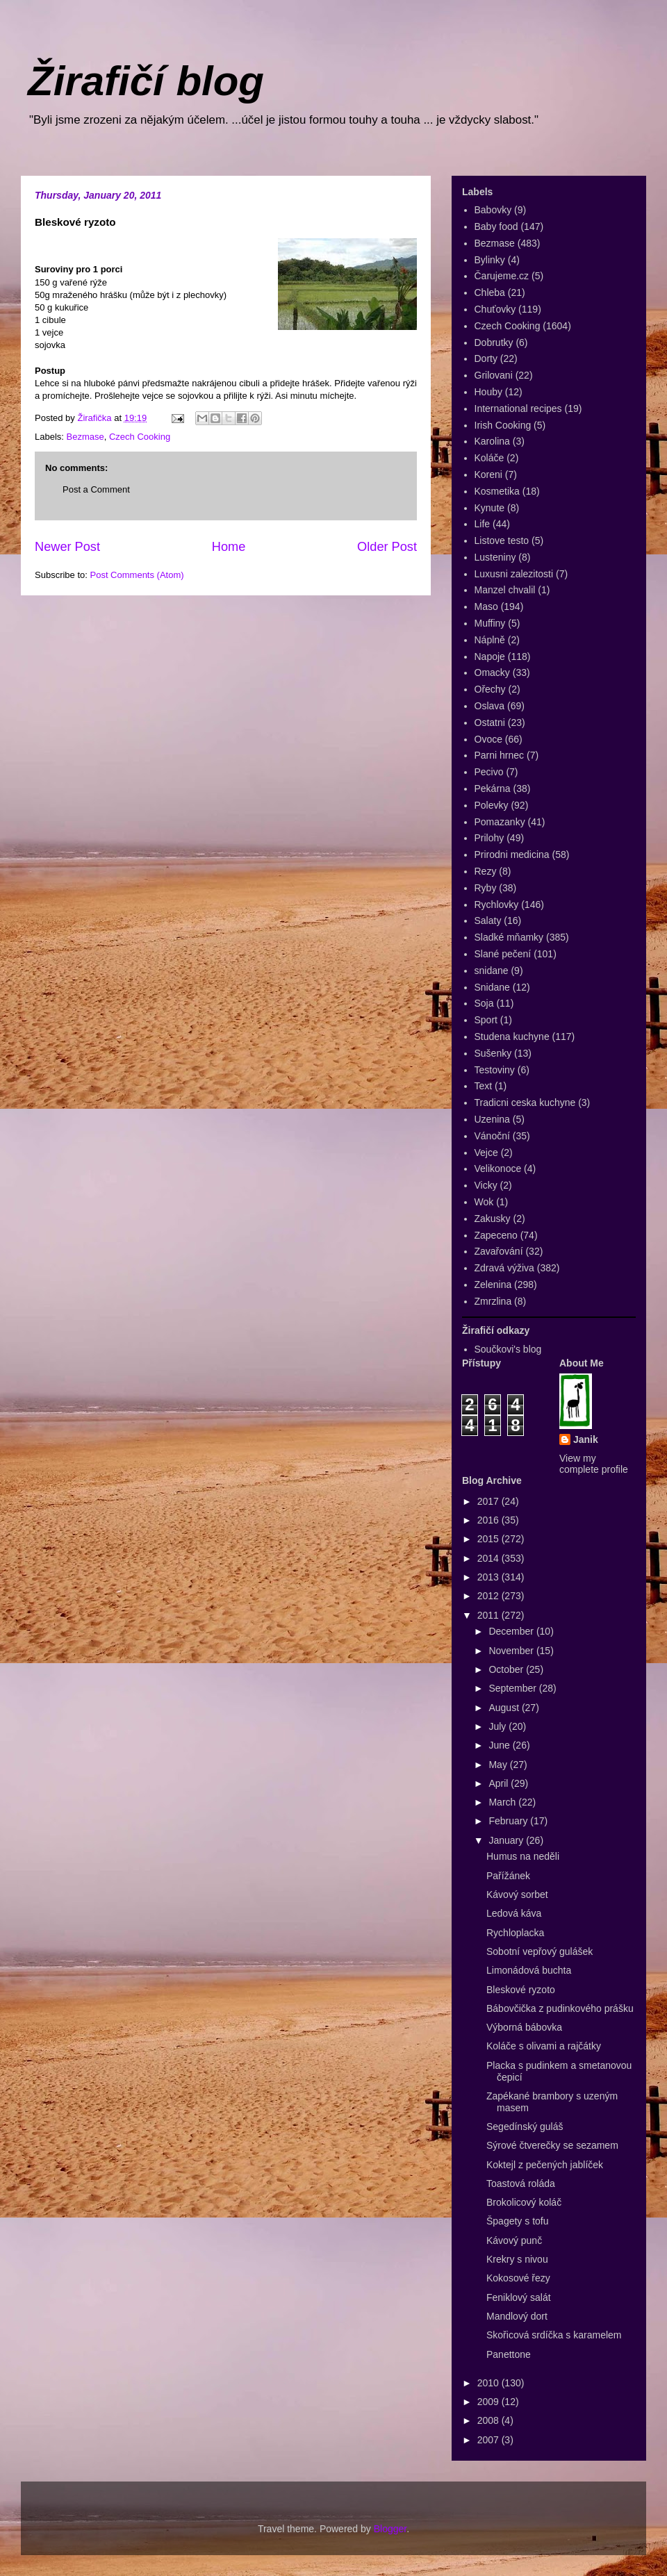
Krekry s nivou (517, 2259)
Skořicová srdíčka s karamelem (554, 2334)
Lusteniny (495, 557)
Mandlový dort (516, 2316)
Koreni (488, 474)
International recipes (518, 408)
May (498, 1764)
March (503, 1802)
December (512, 1631)
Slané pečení (503, 953)
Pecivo (489, 771)
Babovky (493, 209)
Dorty (486, 358)
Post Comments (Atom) (137, 575)
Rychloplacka (515, 1932)
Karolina (492, 441)
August (504, 1707)
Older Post (387, 547)
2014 (489, 1558)
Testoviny (495, 1069)
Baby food (496, 226)
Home (229, 547)
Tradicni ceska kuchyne (525, 1102)
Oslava (490, 705)
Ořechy (490, 689)
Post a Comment (96, 489)
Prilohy (489, 837)
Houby (488, 391)
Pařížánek (508, 1875)
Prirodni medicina (512, 854)
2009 (489, 2401)
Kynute (490, 507)
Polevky (492, 805)
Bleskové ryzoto (520, 1989)
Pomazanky (500, 821)
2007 (489, 2439)
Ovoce (488, 739)
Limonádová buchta (528, 1970)
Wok (484, 1201)
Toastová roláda (520, 2183)
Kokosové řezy (518, 2278)
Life (483, 523)
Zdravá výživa (504, 1267)
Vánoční (492, 1135)
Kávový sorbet (517, 1894)
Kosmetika (497, 491)
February (509, 1820)
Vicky (486, 1185)
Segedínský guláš (524, 2126)
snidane (492, 970)
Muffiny (490, 623)
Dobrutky (494, 342)
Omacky (492, 672)
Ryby (486, 887)
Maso (486, 606)
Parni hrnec (500, 755)
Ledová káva (513, 1913)
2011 (489, 1615)
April (499, 1783)
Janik (585, 1439)
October (507, 1669)
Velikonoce (498, 1168)
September (513, 1688)
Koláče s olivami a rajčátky (543, 2045)
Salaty (488, 920)
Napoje (490, 656)
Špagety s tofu (517, 2221)
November (512, 1650)
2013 (489, 1577)
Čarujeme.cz (502, 275)
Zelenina (493, 1284)
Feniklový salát (518, 2297)
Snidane (492, 987)
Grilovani (494, 375)
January (507, 1840)
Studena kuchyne (512, 1036)
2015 (489, 1538)
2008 (489, 2420)
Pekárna (493, 788)
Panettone (508, 2354)
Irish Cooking (503, 425)
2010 (489, 2382)
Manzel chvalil (505, 589)
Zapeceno (496, 1235)
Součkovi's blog (508, 1349)
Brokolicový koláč (523, 2202)
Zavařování (499, 1251)
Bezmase (85, 436)
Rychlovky (497, 904)
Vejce (486, 1152)
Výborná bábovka (524, 2027)
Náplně (490, 639)
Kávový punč (514, 2240)
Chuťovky (495, 309)
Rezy (486, 871)
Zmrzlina (493, 1301)
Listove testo (502, 540)
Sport (486, 1019)
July (498, 1726)
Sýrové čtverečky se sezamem (552, 2145)
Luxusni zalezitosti (514, 573)
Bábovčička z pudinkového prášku (560, 2008)
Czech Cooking (139, 436)
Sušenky (493, 1053)
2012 (489, 1595)
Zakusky (493, 1218)
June (500, 1745)
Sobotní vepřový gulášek (539, 1951)
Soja (484, 1003)
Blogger (390, 2528)
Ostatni (490, 722)
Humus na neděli (522, 1856)
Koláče (489, 457)
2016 (489, 1520)
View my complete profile (593, 1464)
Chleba (490, 292)
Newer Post (67, 547)
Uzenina (492, 1119)
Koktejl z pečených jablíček (544, 2164)
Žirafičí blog (146, 81)
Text (484, 1085)
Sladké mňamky (509, 937)
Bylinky (490, 259)
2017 (489, 1501)
